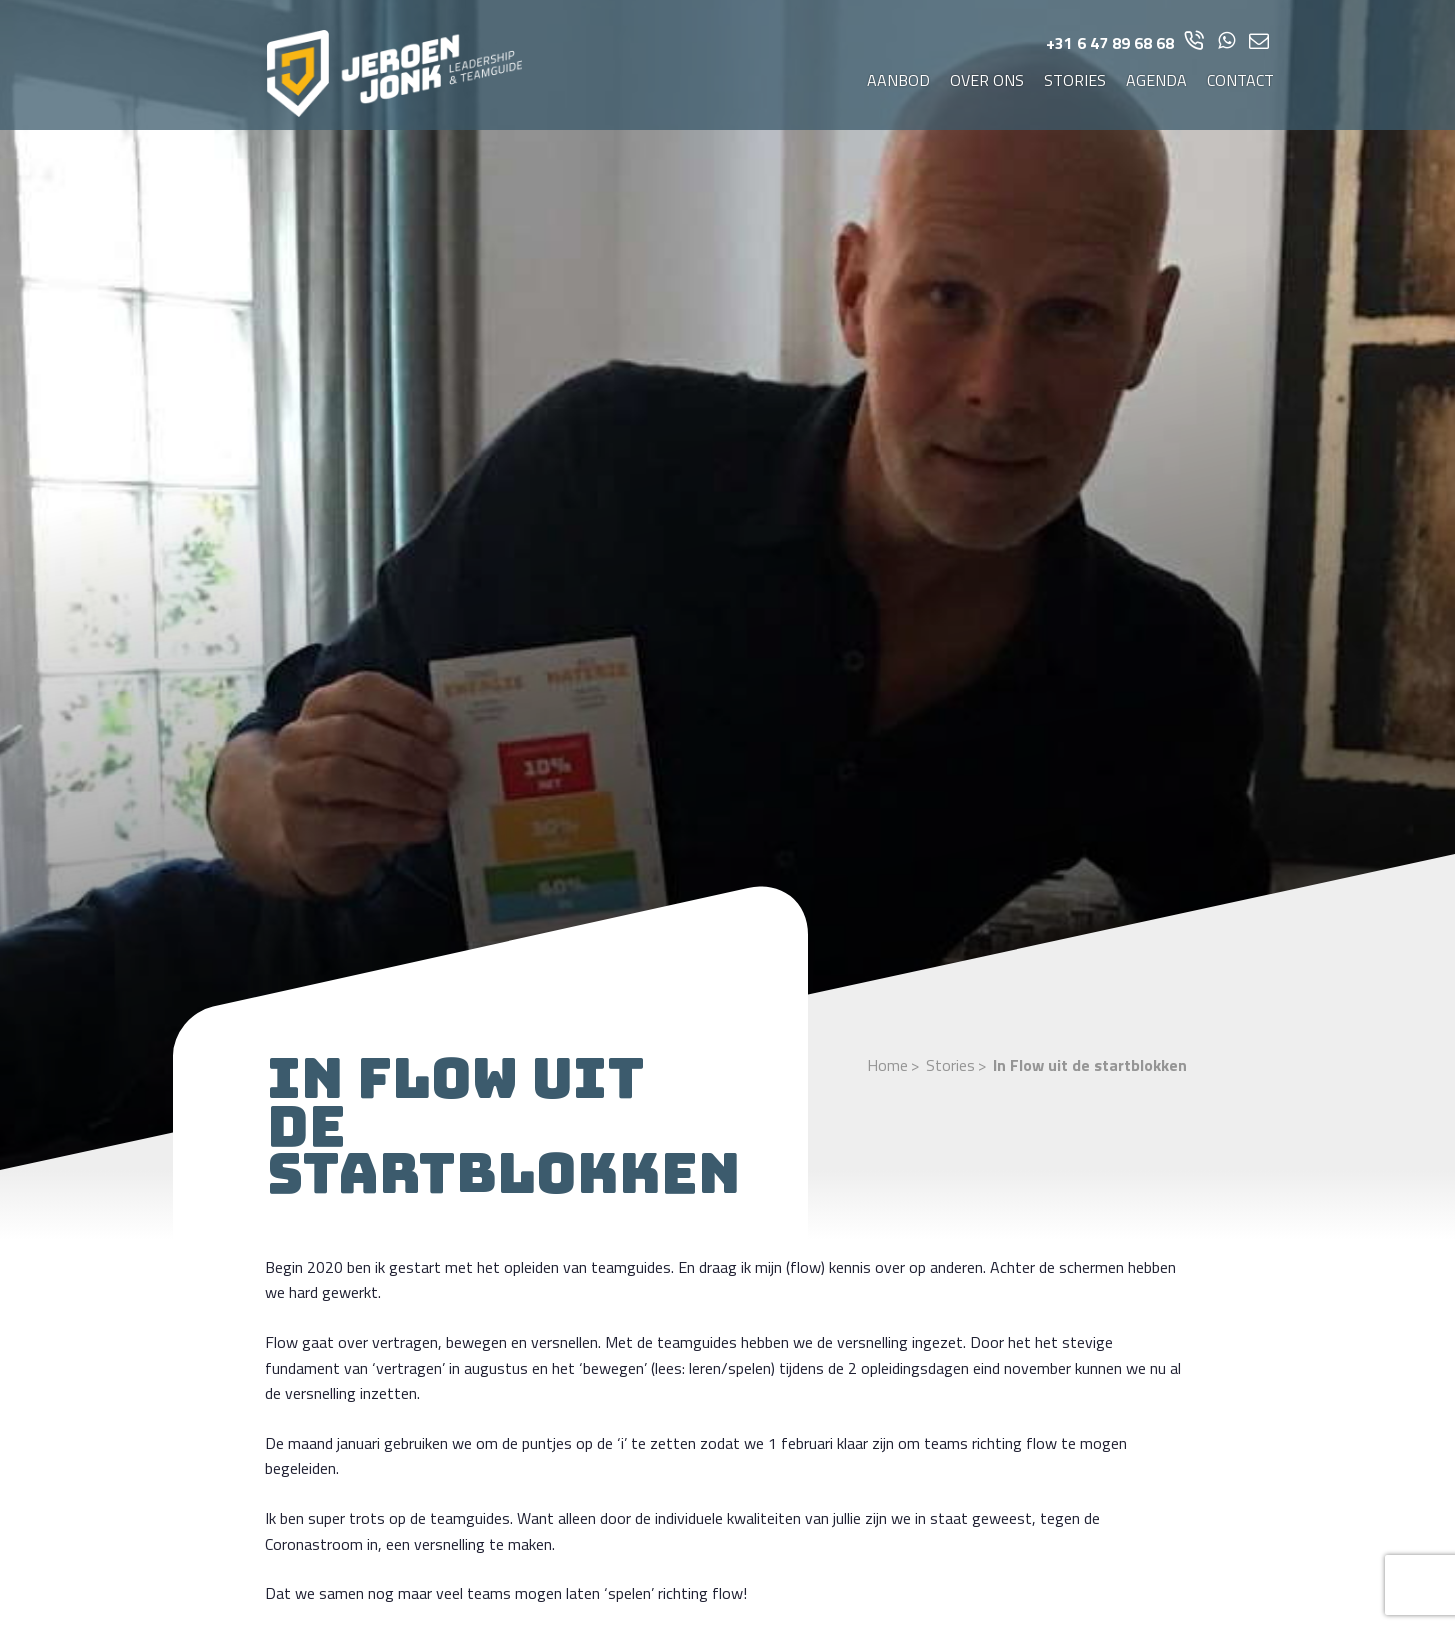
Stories (1075, 80)
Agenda (1156, 80)
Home (887, 1065)
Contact (1240, 80)
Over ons (987, 80)
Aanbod (898, 80)
